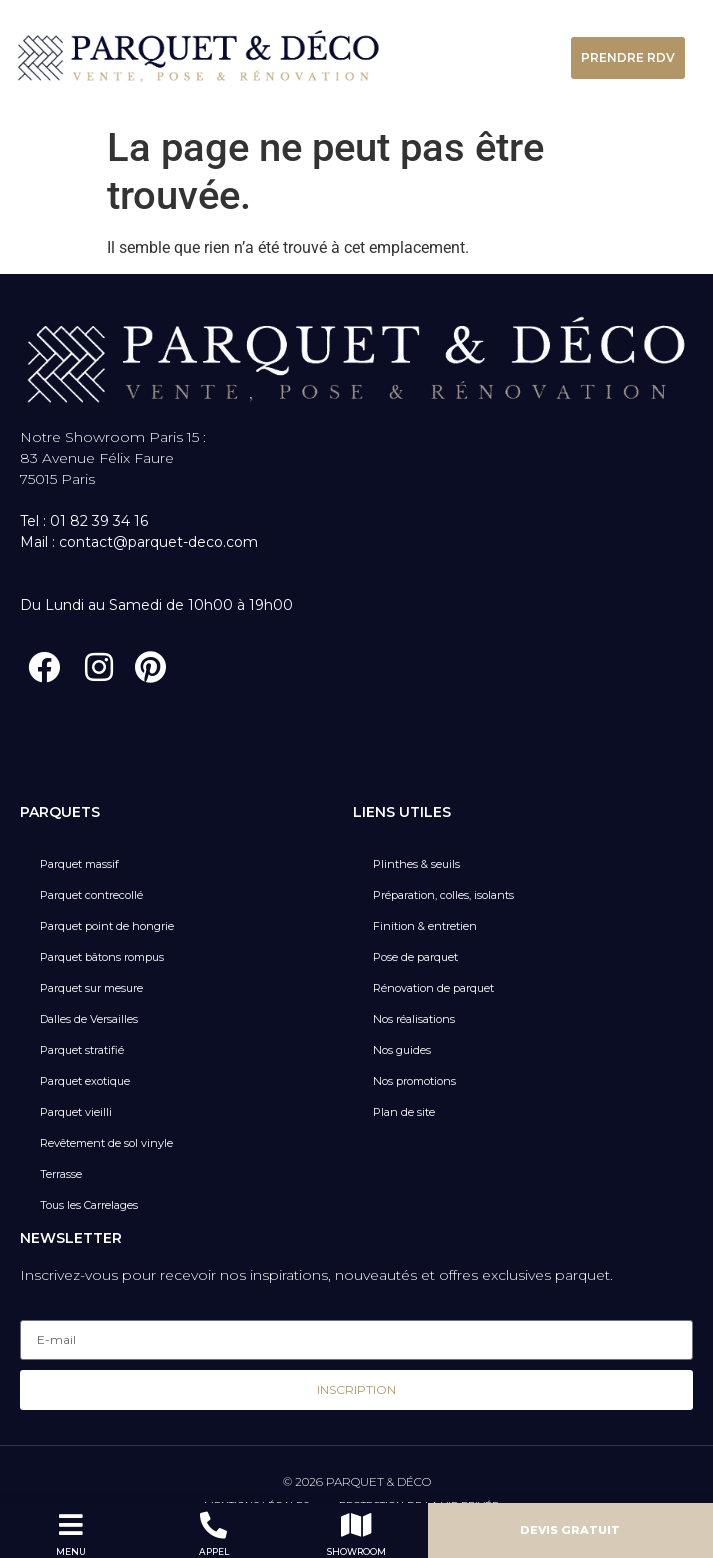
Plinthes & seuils (416, 864)
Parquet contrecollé (91, 895)
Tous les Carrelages (89, 1205)
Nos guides (402, 1050)
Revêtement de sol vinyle (106, 1143)
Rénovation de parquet (433, 988)
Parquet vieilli (76, 1112)
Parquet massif (79, 864)
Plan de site (404, 1112)
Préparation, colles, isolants (443, 895)
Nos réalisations (414, 1019)
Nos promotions (414, 1081)
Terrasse (61, 1174)
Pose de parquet (415, 957)
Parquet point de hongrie (107, 926)
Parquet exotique (85, 1081)
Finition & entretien (425, 926)
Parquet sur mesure (91, 988)
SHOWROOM (356, 1551)
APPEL (214, 1551)
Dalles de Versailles (89, 1019)
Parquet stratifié (82, 1050)
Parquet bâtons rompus (102, 957)
